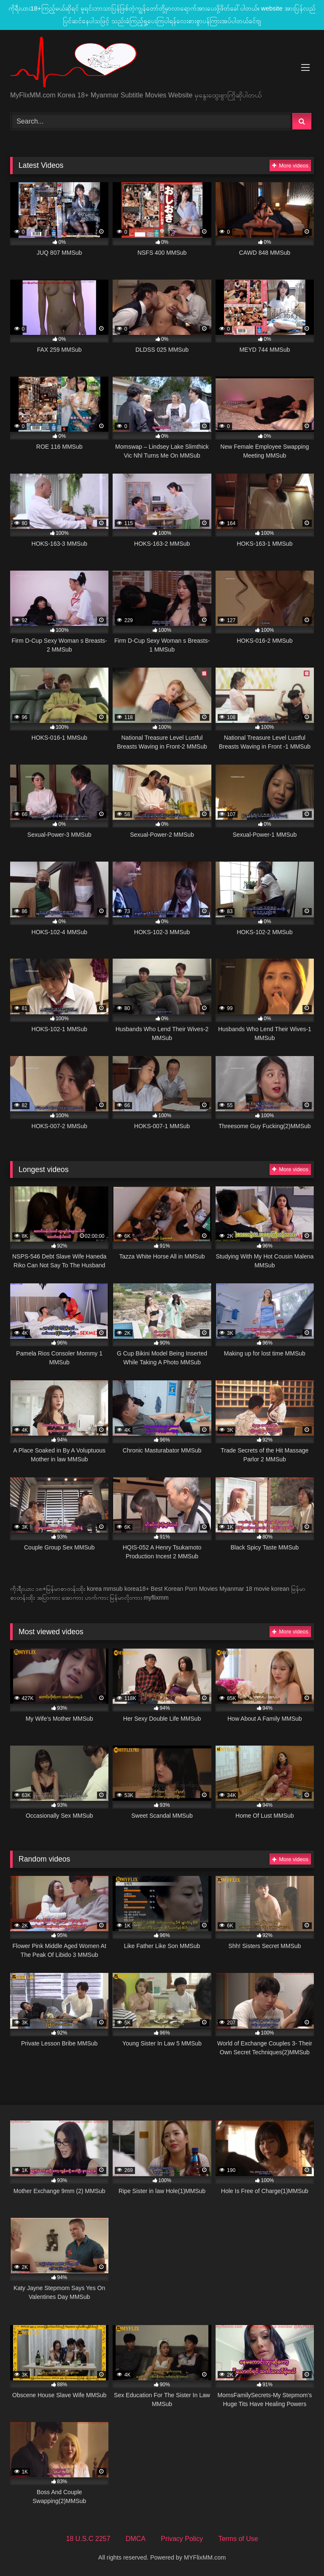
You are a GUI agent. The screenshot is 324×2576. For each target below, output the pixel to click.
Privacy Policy (182, 2538)
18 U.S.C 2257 (88, 2538)
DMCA (136, 2538)
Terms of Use (238, 2538)
